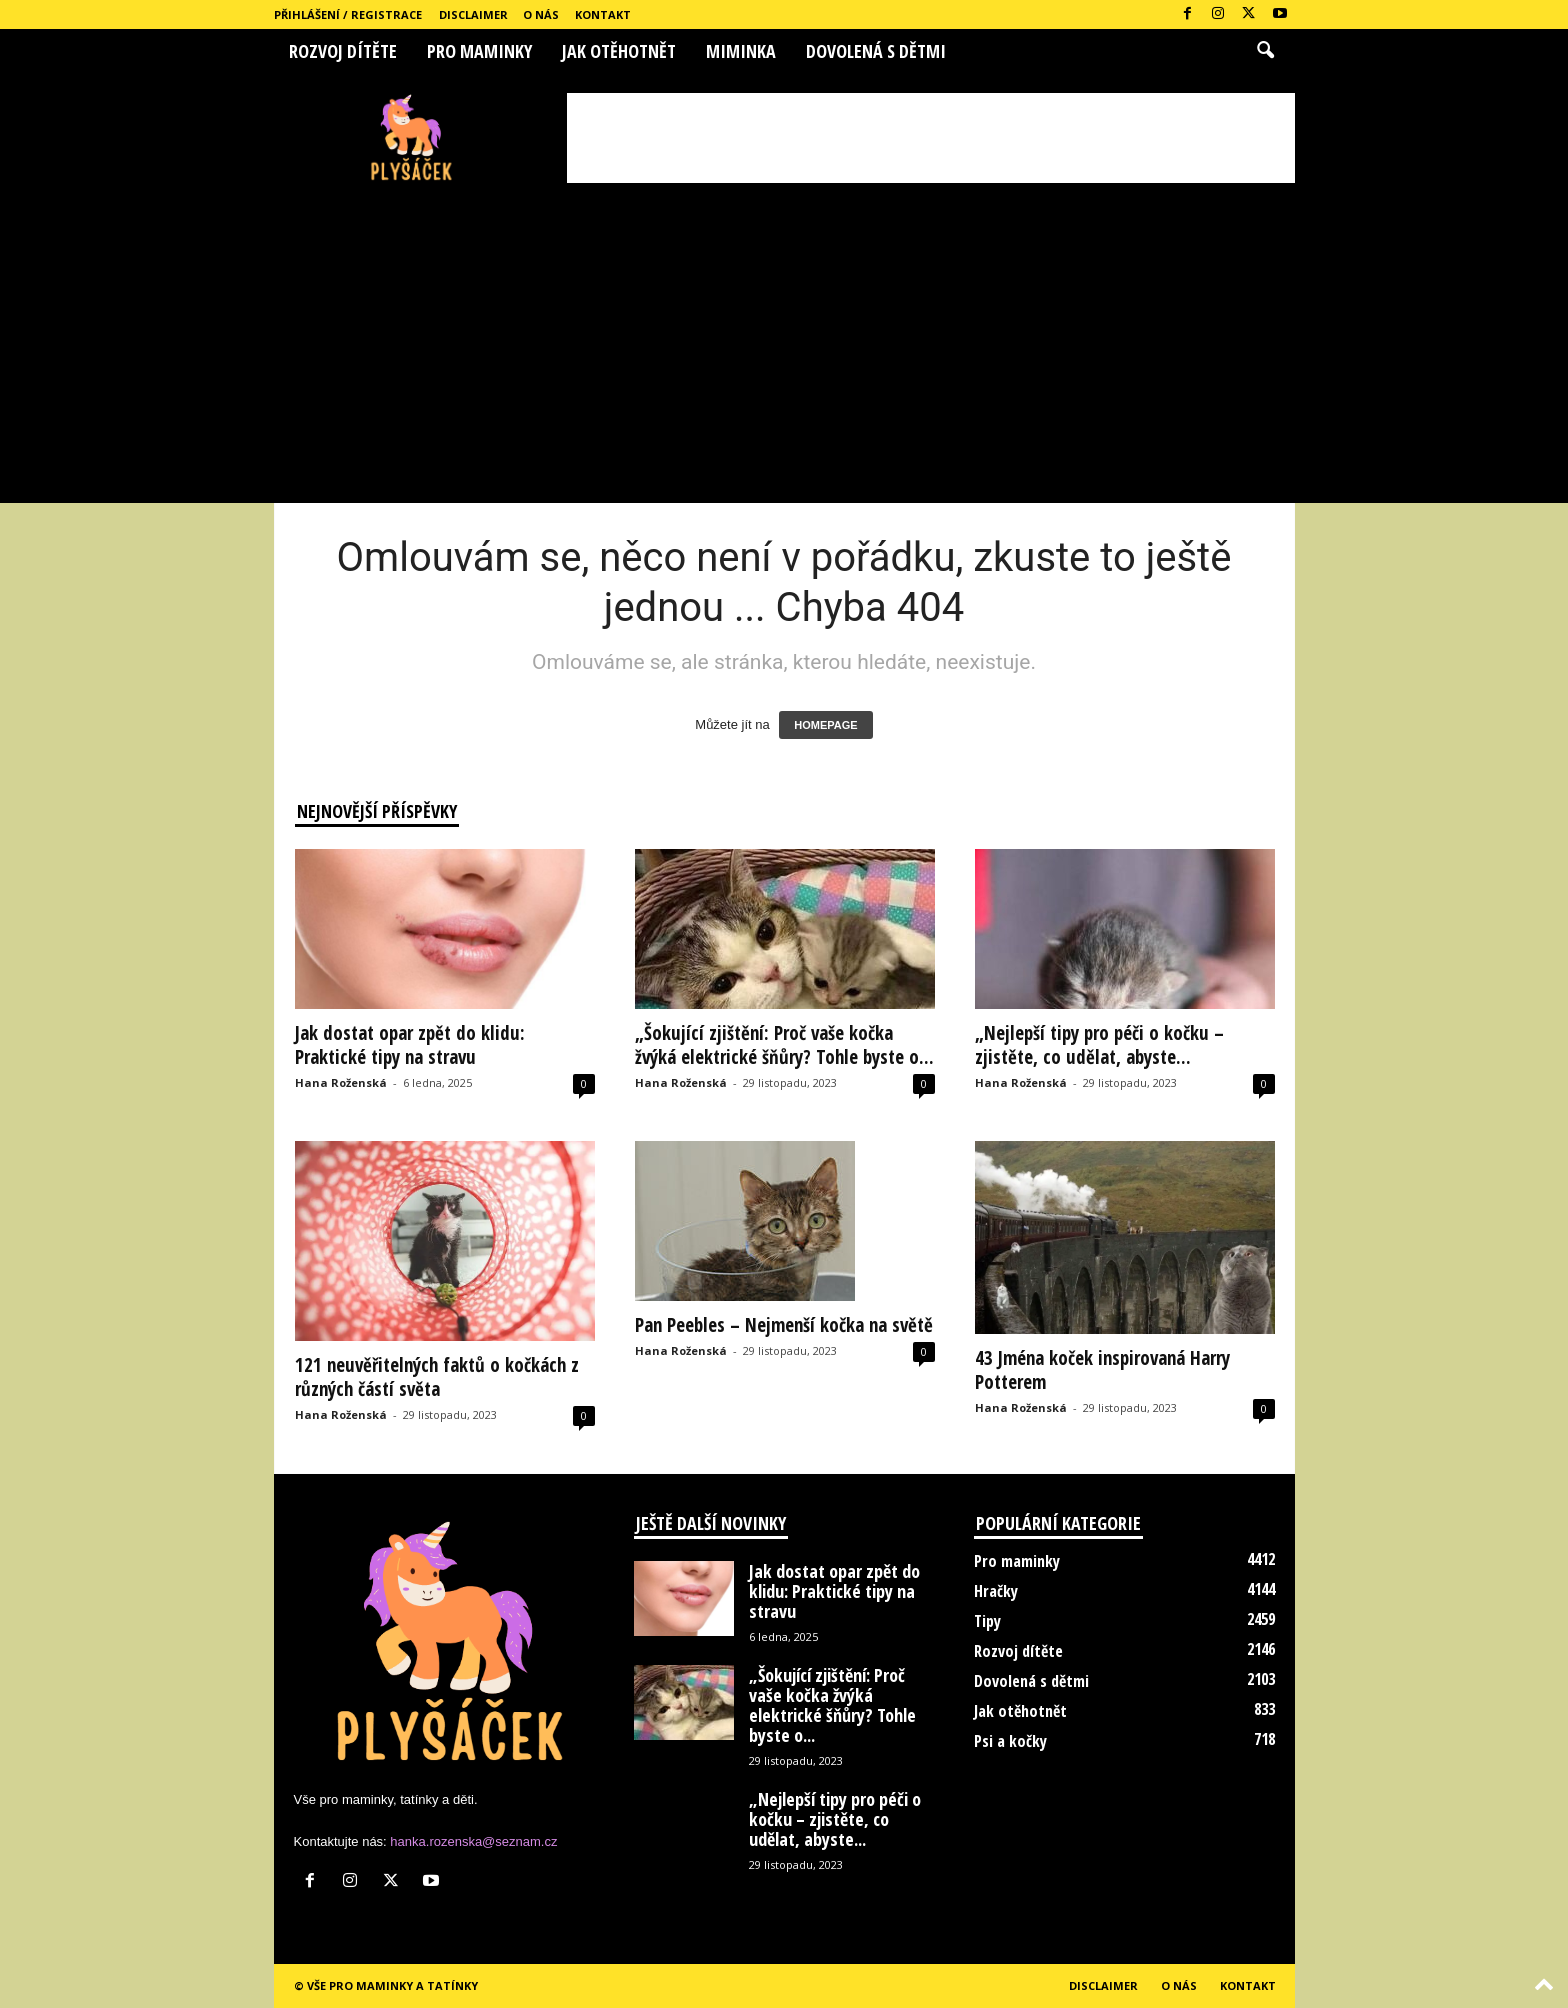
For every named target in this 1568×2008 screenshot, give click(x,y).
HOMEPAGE (825, 725)
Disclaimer (473, 14)
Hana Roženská (341, 1082)
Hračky (996, 1591)
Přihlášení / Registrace (348, 14)
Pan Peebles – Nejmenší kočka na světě (784, 1325)
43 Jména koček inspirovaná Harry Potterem (1102, 1370)
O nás (541, 14)
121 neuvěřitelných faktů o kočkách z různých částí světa (437, 1377)
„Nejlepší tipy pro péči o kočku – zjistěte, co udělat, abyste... (1099, 1045)
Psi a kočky (1010, 1741)
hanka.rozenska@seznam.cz (473, 1841)
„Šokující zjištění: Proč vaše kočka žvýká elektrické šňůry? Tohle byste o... (784, 1045)
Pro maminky (479, 51)
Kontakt (603, 14)
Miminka (741, 51)
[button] (1265, 51)
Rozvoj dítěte (343, 51)
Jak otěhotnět (619, 51)
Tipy (987, 1621)
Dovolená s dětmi (876, 51)
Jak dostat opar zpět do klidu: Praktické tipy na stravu (410, 1045)
